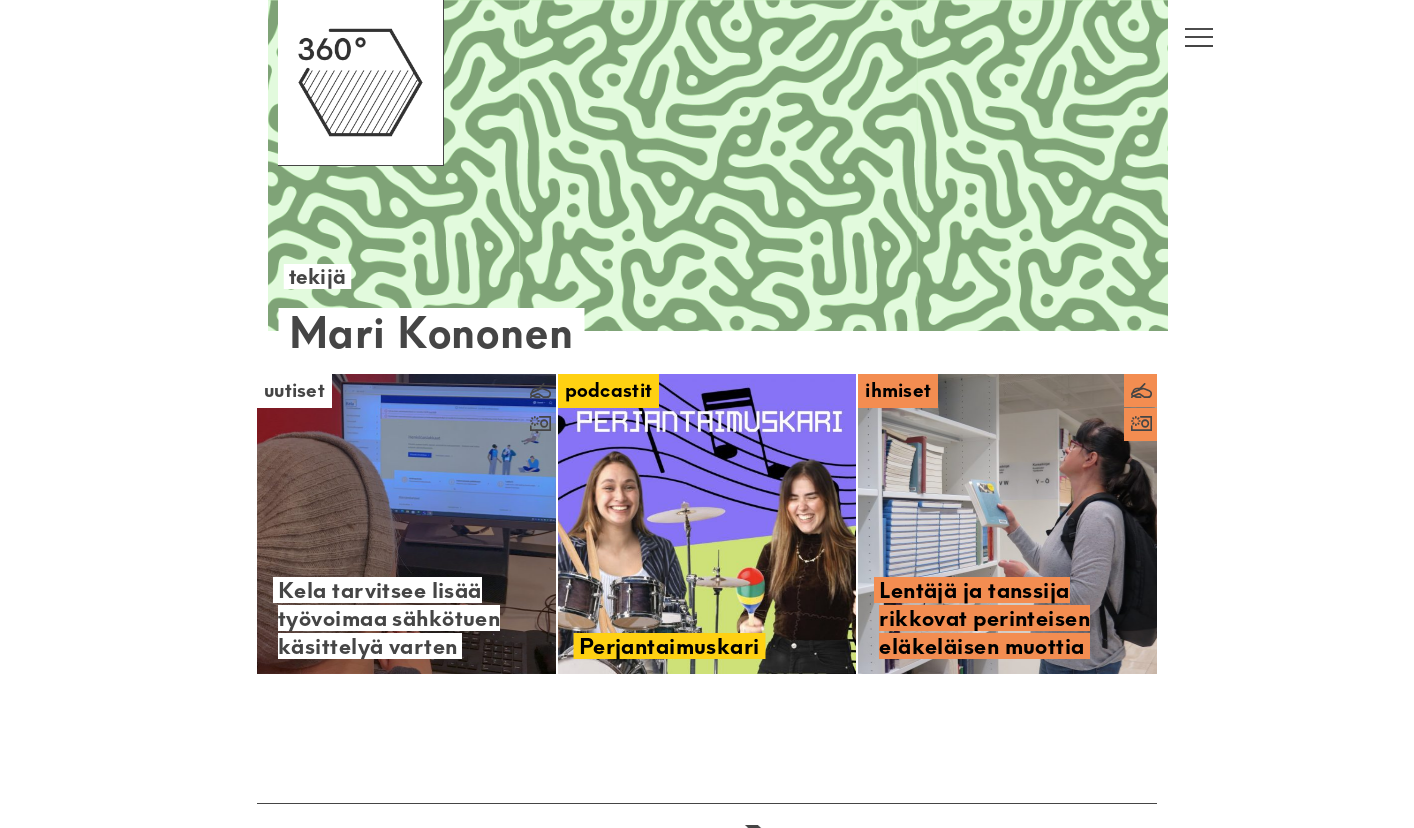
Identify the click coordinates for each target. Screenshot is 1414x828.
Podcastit (609, 390)
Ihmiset (898, 390)
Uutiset (294, 390)
